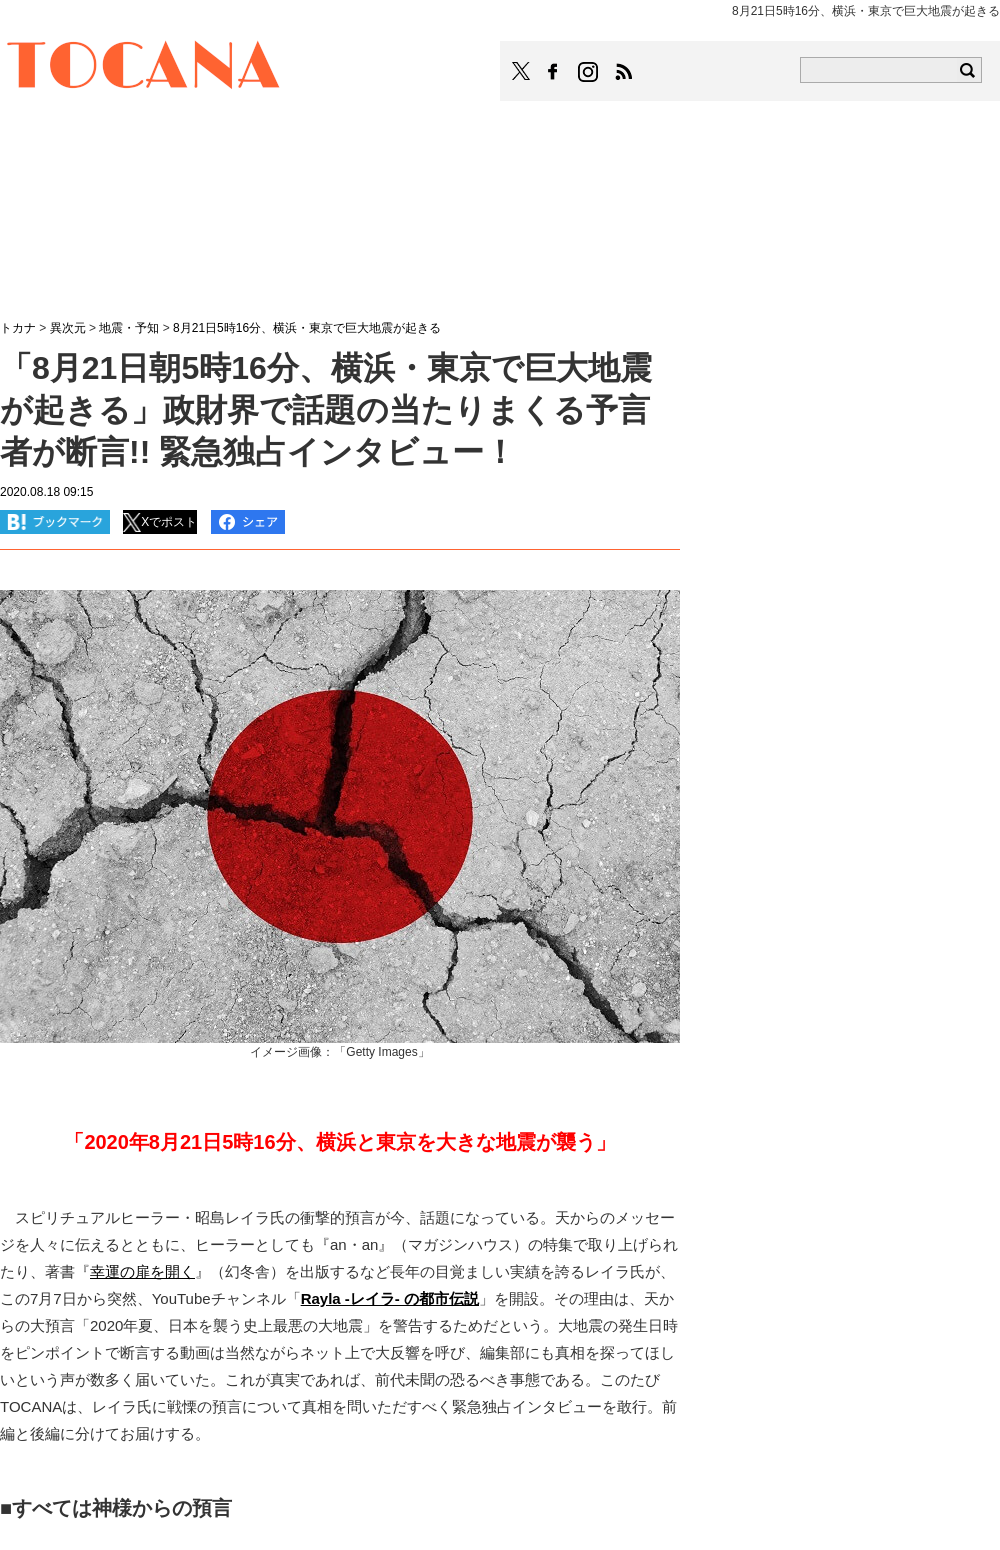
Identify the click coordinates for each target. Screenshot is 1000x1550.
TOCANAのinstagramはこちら (589, 72)
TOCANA (144, 68)
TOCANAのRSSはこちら (624, 72)
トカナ (18, 328)
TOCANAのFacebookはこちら (553, 72)
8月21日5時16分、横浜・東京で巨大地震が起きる (307, 328)
